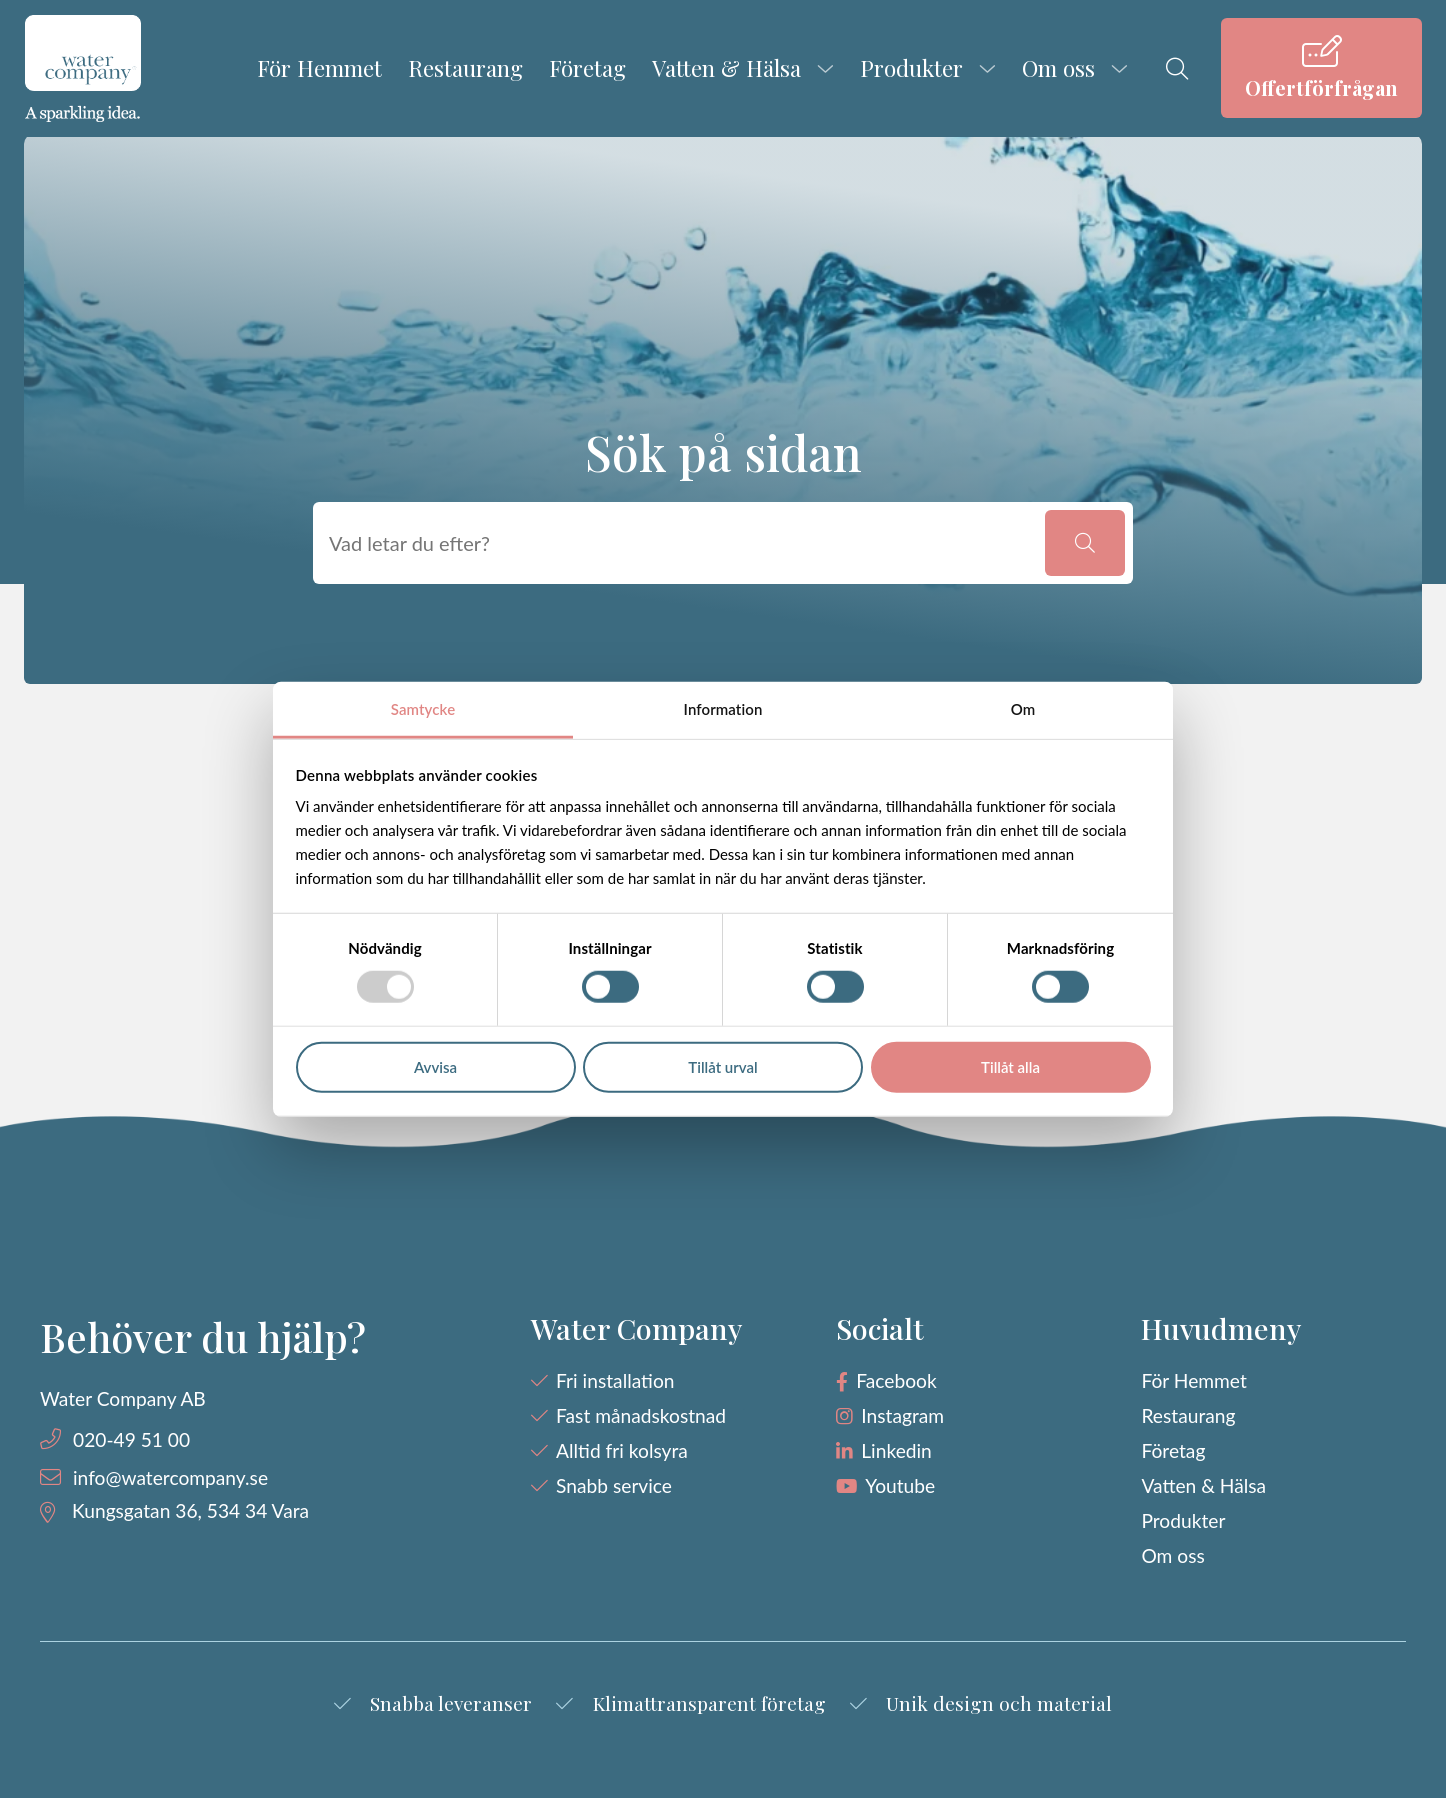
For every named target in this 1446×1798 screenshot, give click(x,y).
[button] (1085, 543)
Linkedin (896, 1450)
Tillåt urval (722, 1067)
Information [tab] (723, 709)
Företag (587, 68)
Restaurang (465, 68)
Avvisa (435, 1067)
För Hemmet (319, 68)
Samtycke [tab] (423, 709)
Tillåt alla (1010, 1067)
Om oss (1058, 68)
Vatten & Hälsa (726, 68)
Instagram (902, 1415)
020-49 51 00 (131, 1439)
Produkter (911, 68)
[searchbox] (683, 543)
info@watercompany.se (170, 1477)
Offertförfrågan (1321, 87)
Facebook (896, 1380)
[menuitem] (1321, 68)
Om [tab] (1023, 709)
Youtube (900, 1485)
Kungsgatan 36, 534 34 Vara (190, 1510)
